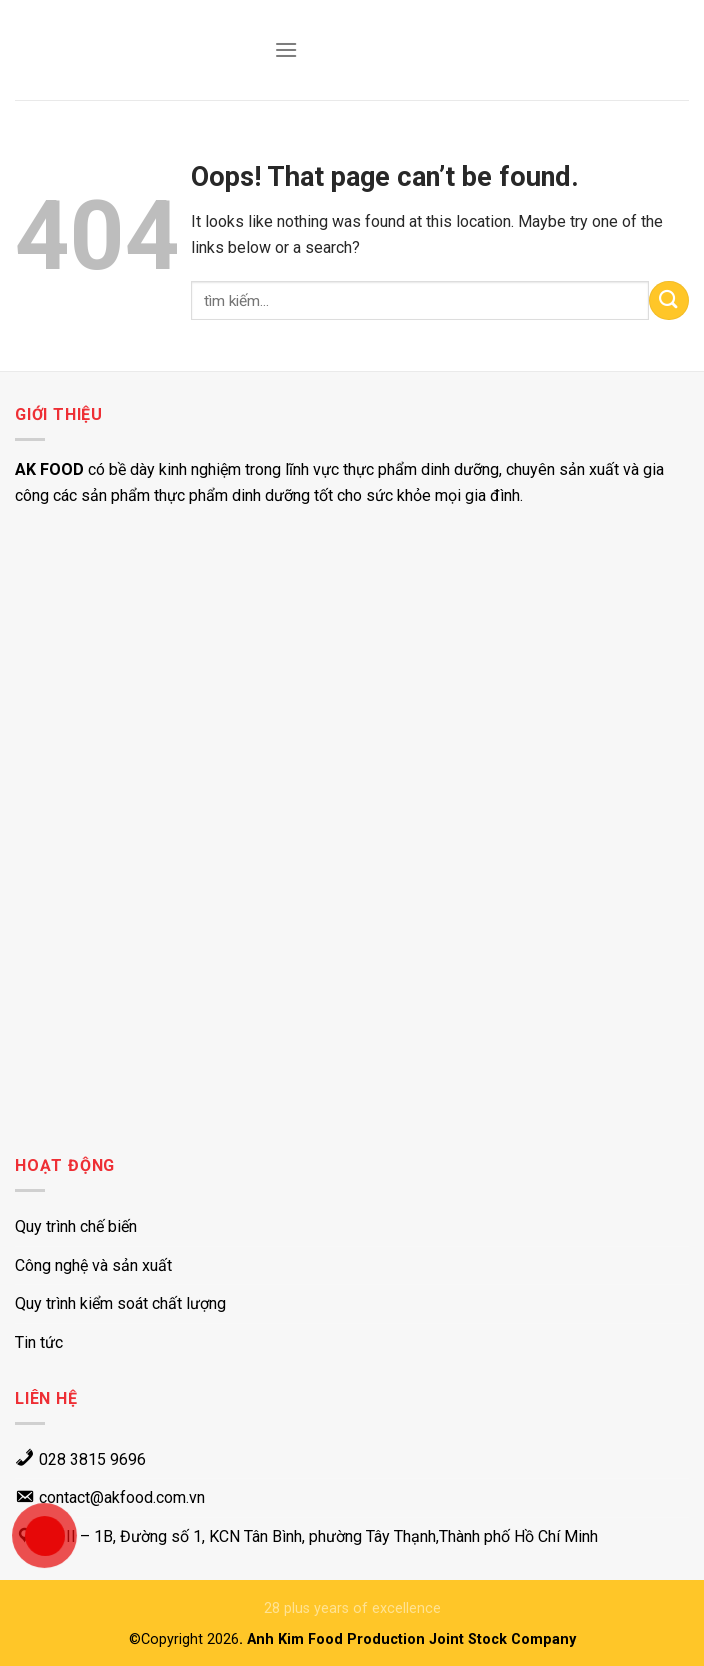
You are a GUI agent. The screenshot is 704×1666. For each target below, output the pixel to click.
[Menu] (286, 49)
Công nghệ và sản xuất (93, 1265)
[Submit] (669, 300)
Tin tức (39, 1342)
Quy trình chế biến (76, 1226)
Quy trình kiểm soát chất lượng (120, 1303)
